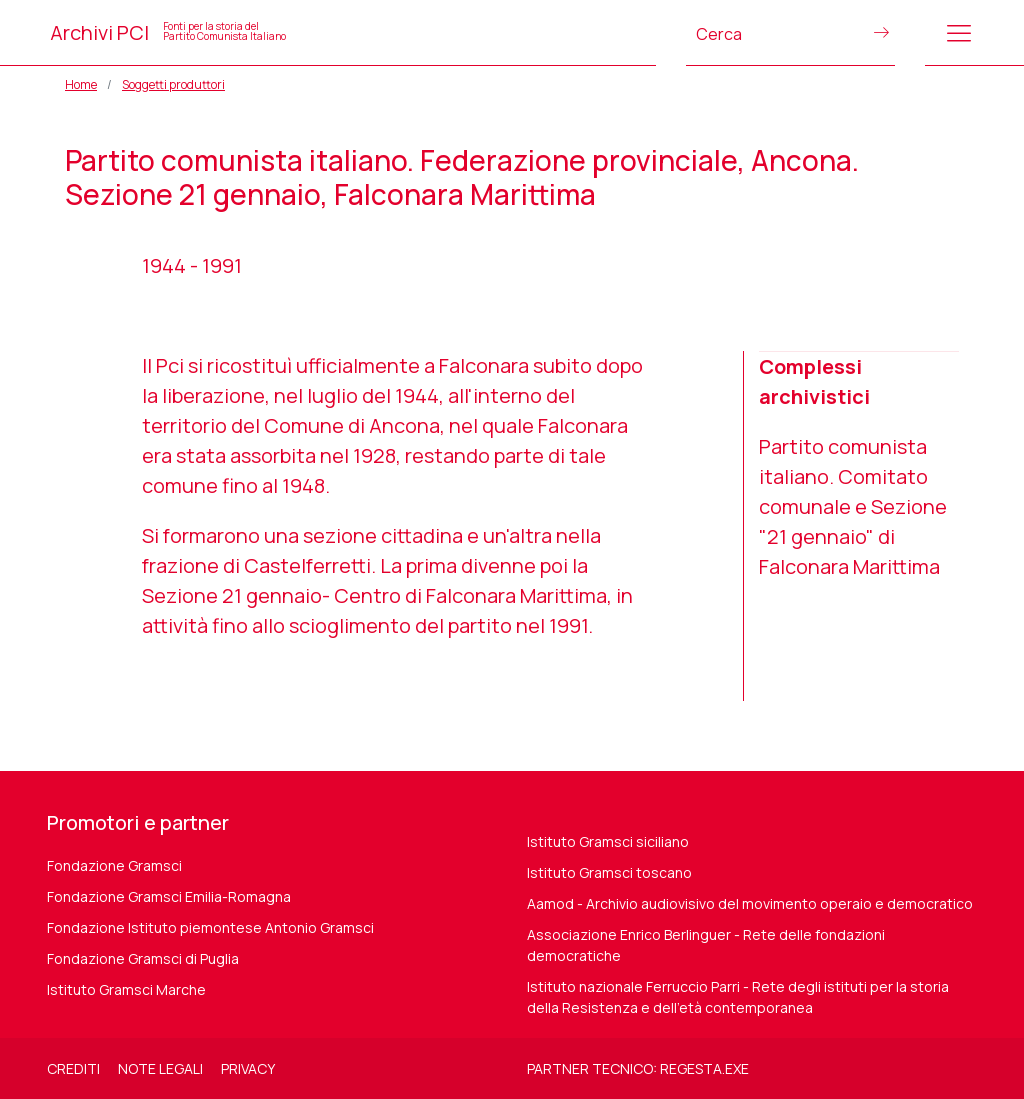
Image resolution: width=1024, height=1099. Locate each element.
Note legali (160, 1068)
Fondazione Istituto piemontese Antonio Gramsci (210, 927)
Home (81, 84)
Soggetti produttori (173, 84)
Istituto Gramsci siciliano (608, 841)
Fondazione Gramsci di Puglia (143, 958)
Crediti (73, 1068)
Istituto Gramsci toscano (609, 872)
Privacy (248, 1068)
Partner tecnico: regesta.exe (638, 1068)
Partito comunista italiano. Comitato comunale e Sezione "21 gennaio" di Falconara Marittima (853, 506)
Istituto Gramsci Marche (126, 989)
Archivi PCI (168, 32)
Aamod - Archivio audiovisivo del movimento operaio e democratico (750, 903)
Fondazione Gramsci (114, 865)
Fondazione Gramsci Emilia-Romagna (169, 896)
